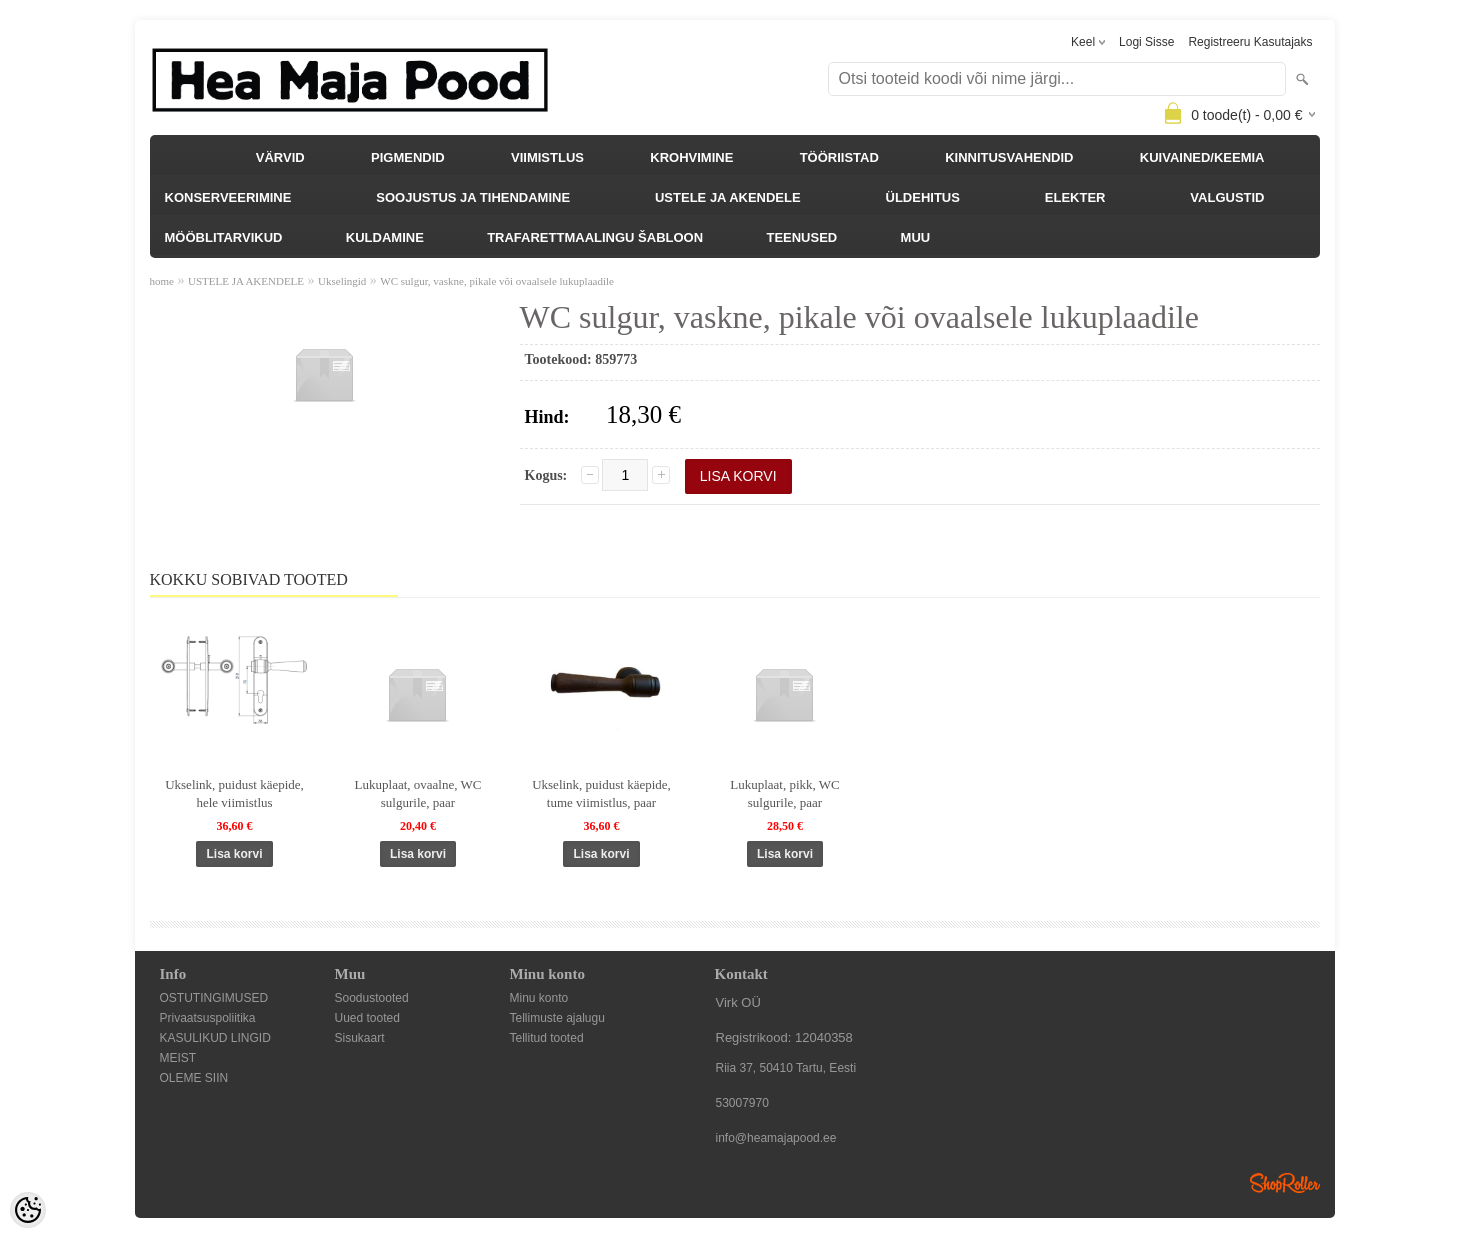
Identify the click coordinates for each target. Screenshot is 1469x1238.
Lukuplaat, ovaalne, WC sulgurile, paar (418, 793)
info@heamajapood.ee (776, 1138)
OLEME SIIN (194, 1078)
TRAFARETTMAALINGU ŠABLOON (595, 237)
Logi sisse (1146, 42)
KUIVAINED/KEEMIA (1202, 157)
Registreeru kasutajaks (1250, 42)
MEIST (178, 1058)
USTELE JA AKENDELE (728, 197)
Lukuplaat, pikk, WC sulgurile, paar (785, 793)
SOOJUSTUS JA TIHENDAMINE (473, 197)
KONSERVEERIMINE (228, 197)
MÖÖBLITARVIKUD (224, 237)
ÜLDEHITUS (923, 197)
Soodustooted (372, 998)
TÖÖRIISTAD (839, 157)
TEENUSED (801, 237)
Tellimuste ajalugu (557, 1018)
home (162, 281)
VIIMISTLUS (547, 157)
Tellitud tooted (547, 1038)
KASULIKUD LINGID (215, 1038)
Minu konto (539, 998)
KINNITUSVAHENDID (1009, 157)
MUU (916, 237)
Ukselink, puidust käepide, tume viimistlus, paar (601, 793)
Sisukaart (360, 1038)
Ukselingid (342, 281)
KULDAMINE (385, 237)
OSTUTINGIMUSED (214, 998)
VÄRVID (280, 157)
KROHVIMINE (691, 157)
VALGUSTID (1227, 197)
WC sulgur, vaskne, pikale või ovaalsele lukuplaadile (497, 281)
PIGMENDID (408, 157)
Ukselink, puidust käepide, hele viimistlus (234, 793)
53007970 (742, 1103)
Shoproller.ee (1285, 1183)
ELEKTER (1075, 197)
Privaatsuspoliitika (208, 1018)
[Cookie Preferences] (28, 1210)
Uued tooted (367, 1018)
